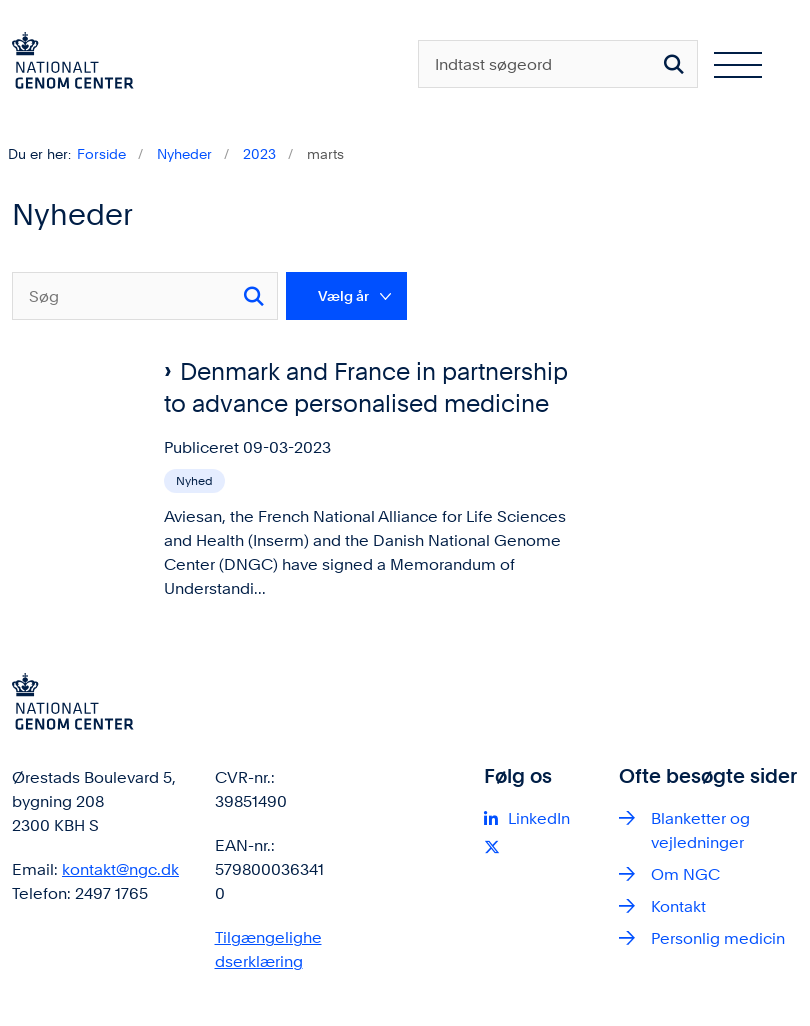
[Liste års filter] (346, 296)
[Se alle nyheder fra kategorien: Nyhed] (196, 479)
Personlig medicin (718, 938)
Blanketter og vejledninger (700, 830)
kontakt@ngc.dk (120, 869)
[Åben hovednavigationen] (746, 64)
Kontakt (678, 906)
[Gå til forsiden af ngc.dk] (67, 64)
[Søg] (145, 296)
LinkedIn (539, 818)
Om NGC (685, 874)
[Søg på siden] (674, 64)
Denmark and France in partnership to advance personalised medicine (366, 387)
